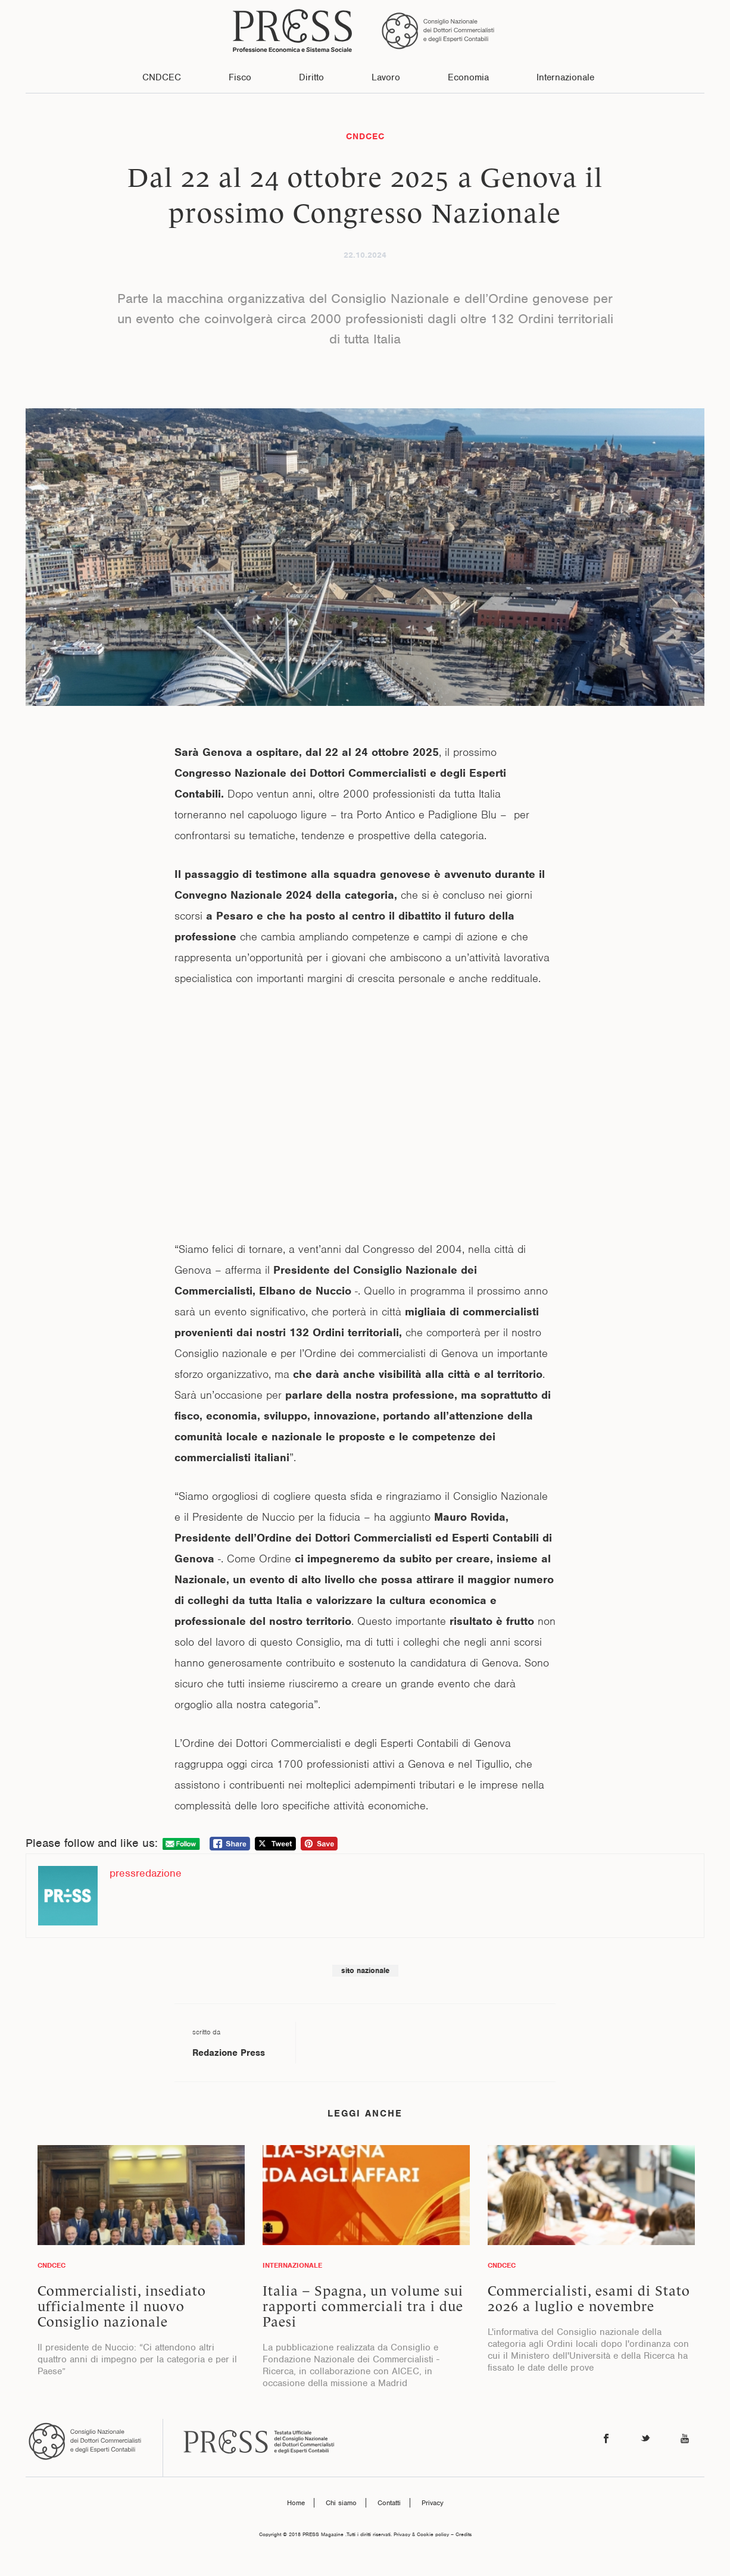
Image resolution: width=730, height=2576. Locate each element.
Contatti (389, 2503)
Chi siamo (341, 2503)
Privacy (433, 2503)
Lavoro (386, 77)
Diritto (311, 77)
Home (296, 2503)
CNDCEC (161, 77)
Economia (468, 77)
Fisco (240, 77)
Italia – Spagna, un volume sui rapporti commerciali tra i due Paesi (363, 2306)
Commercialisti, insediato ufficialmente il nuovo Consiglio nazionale (122, 2306)
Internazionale (565, 77)
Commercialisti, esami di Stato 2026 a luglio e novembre (589, 2298)
